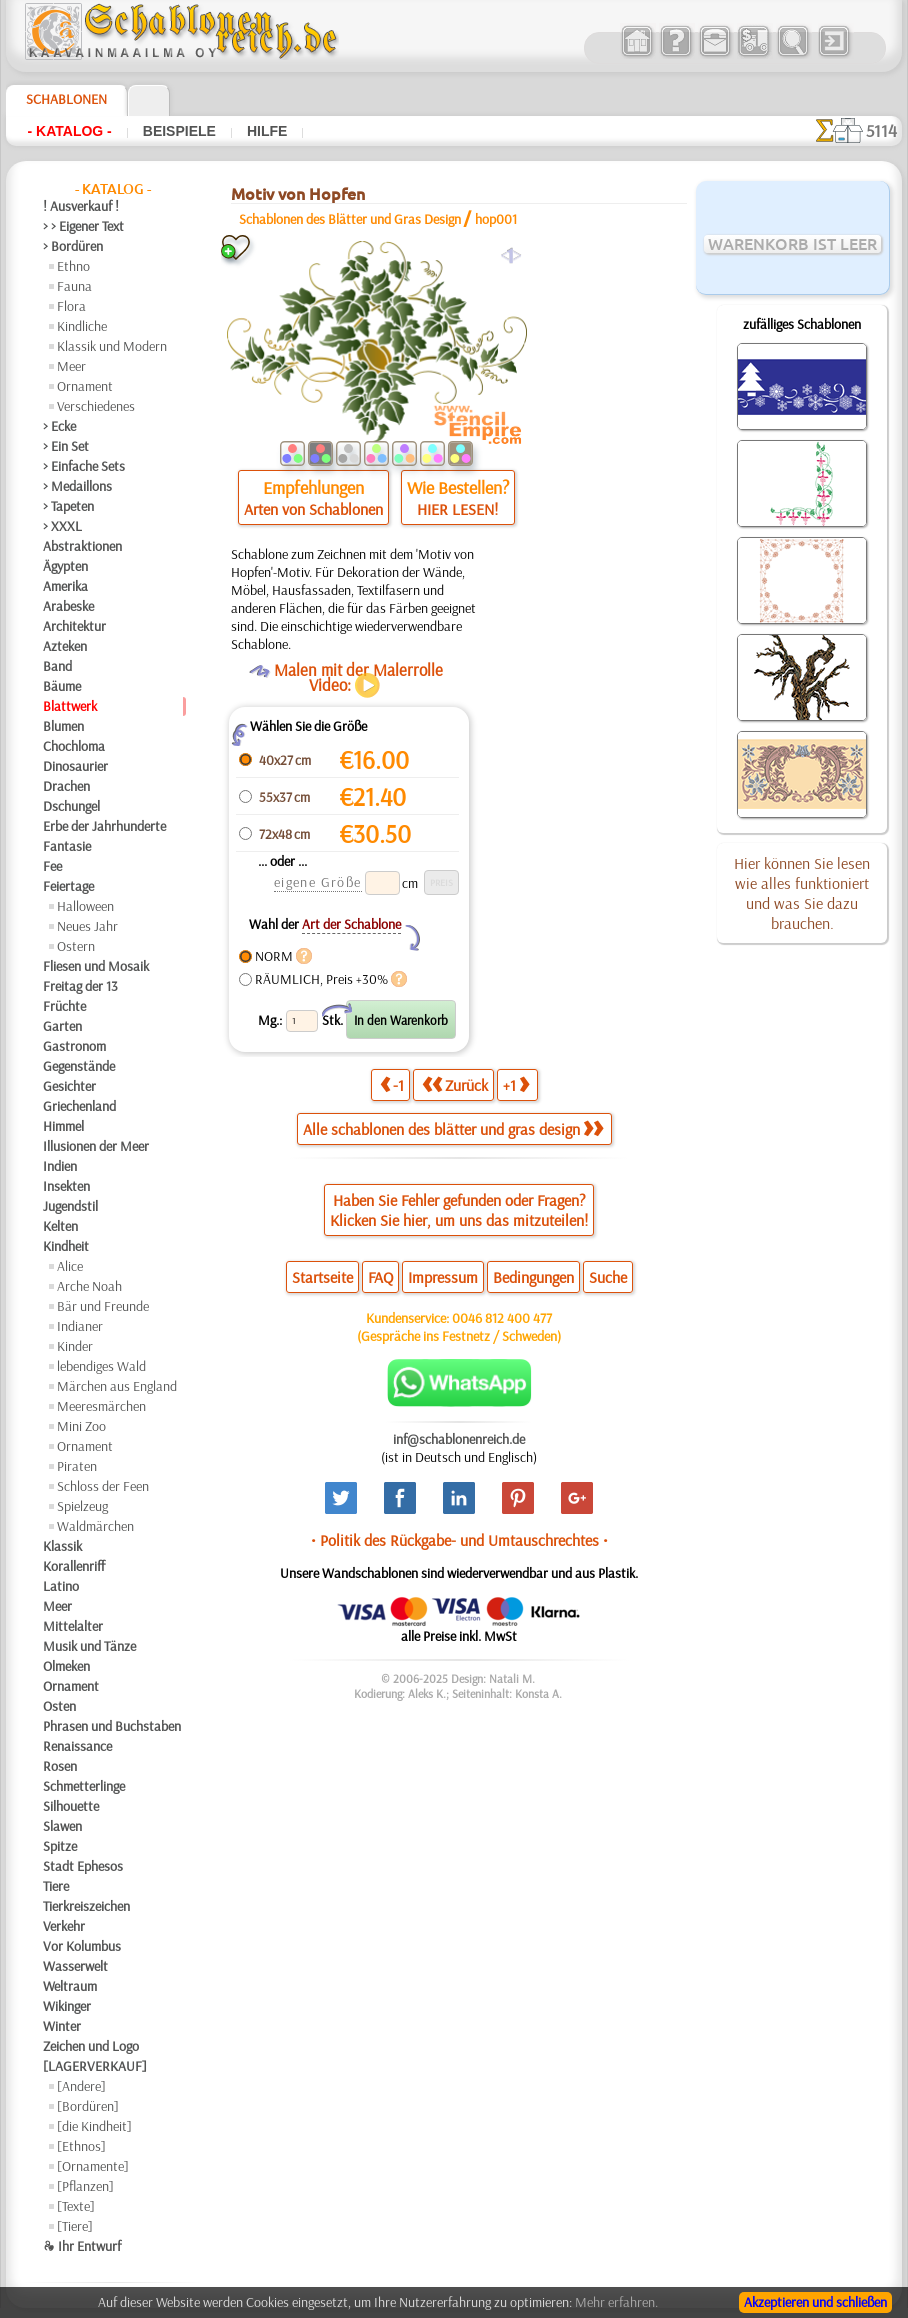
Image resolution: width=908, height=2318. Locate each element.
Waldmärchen (95, 1526)
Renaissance (77, 1746)
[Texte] (76, 2206)
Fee (52, 866)
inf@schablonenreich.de (459, 1439)
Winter (62, 2026)
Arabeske (68, 606)
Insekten (66, 1186)
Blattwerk (70, 706)
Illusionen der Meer (96, 1146)
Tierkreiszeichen (86, 1906)
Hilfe (267, 131)
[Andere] (81, 2086)
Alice (70, 1266)
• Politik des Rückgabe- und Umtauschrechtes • (459, 1540)
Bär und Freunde (103, 1306)
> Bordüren (73, 246)
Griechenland (79, 1106)
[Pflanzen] (85, 2186)
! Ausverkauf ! (81, 206)
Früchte (64, 1006)
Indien (60, 1166)
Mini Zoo (81, 1426)
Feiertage (68, 886)
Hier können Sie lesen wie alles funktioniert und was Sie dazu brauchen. (802, 893)
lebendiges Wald (101, 1366)
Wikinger (67, 2006)
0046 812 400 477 (502, 1318)
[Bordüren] (88, 2106)
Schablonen (66, 99)
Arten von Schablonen (313, 509)
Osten (59, 1706)
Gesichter (69, 1086)
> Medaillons (77, 486)
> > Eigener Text (83, 226)
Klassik (62, 1546)
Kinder (75, 1346)
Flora (71, 306)
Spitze (60, 1846)
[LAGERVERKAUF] (95, 2066)
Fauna (74, 286)
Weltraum (70, 1986)
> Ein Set (66, 446)
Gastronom (74, 1046)
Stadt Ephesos (83, 1866)
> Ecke (59, 426)
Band (57, 666)
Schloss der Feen (103, 1486)
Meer (71, 366)
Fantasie (67, 846)
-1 (392, 1084)
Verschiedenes (96, 406)
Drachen (66, 786)
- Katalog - (70, 131)
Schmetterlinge (84, 1786)
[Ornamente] (93, 2166)
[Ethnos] (81, 2146)
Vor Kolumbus (82, 1946)
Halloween (85, 906)
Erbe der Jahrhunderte (104, 826)
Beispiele (179, 131)
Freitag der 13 (80, 986)
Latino (61, 1586)
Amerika (65, 586)
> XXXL (62, 526)
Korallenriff (74, 1566)
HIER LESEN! (457, 509)
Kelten (60, 1226)
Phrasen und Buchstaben (112, 1726)
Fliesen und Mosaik (96, 966)
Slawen (62, 1826)
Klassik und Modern (112, 346)
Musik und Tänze (89, 1646)
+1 (516, 1084)
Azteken (65, 646)
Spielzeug (82, 1506)
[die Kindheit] (94, 2126)
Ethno (73, 266)
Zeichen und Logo (91, 2046)
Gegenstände (79, 1066)
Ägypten (65, 566)
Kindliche (82, 326)
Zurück (455, 1084)
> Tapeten (68, 506)
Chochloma (74, 746)
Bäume (62, 686)
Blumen (63, 726)
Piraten (77, 1466)
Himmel (63, 1126)
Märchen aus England (117, 1386)
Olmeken (66, 1666)
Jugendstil (70, 1206)
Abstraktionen (82, 546)
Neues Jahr (87, 926)
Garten (62, 1026)
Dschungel (71, 806)
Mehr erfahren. (616, 2302)
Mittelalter (73, 1626)
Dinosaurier (75, 766)
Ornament (85, 386)
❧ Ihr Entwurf (82, 2246)
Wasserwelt (75, 1966)
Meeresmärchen (101, 1406)
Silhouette (71, 1806)
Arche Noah (89, 1286)
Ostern (76, 946)
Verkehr (64, 1926)
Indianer (80, 1326)
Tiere (56, 1886)
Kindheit (66, 1246)
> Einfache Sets (84, 466)
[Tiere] (75, 2226)
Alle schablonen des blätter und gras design (453, 1129)
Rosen (60, 1766)
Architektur (74, 626)
